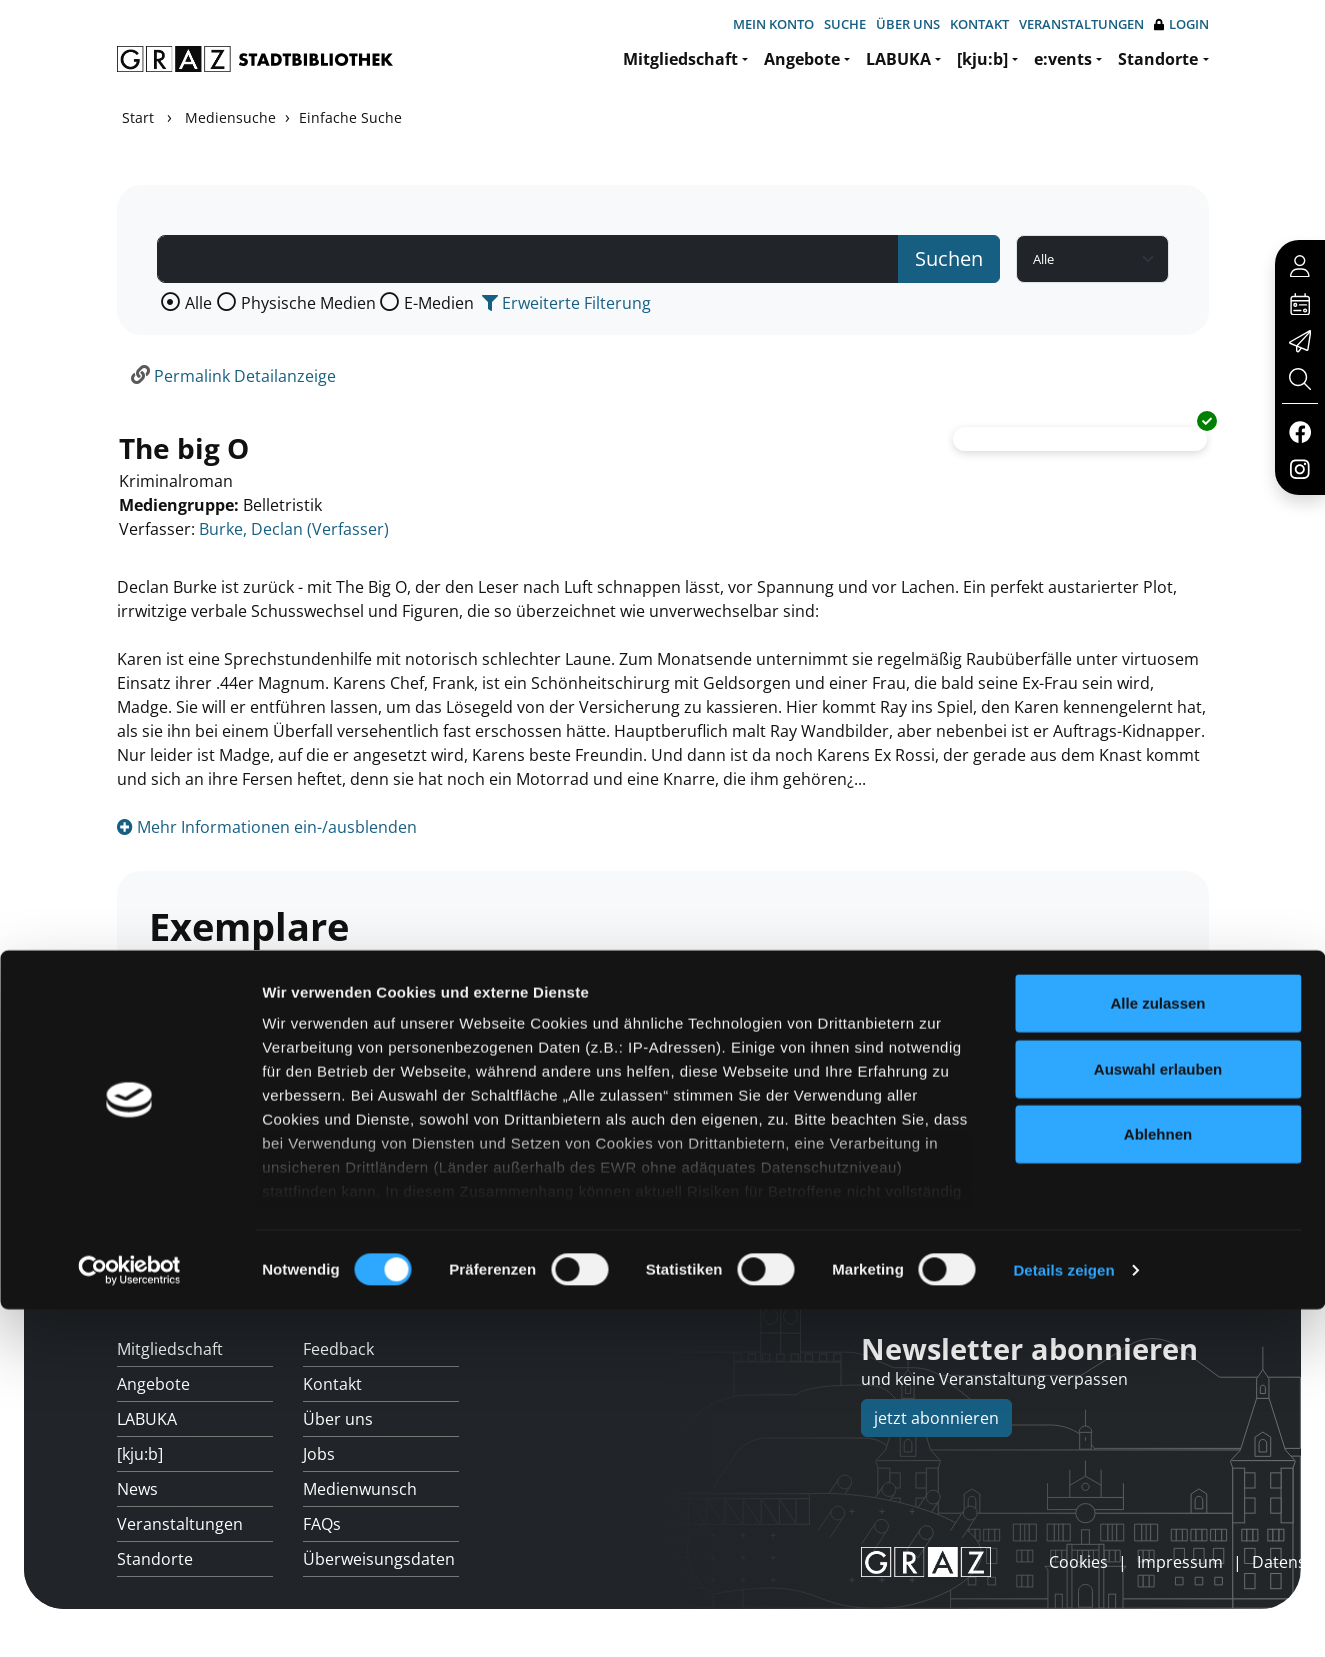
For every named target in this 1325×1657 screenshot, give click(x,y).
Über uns (908, 24)
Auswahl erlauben (1158, 1416)
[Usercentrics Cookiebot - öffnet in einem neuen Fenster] (129, 1618)
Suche (845, 24)
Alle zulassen (1157, 1351)
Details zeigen (1063, 1617)
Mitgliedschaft (680, 59)
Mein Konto (773, 24)
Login (1181, 24)
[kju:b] (982, 59)
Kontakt (979, 24)
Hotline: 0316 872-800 (1067, 1263)
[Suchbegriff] (528, 259)
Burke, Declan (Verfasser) (294, 529)
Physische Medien (308, 303)
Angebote (802, 59)
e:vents (1063, 59)
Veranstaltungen (1081, 24)
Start (138, 117)
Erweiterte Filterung (566, 303)
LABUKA (898, 59)
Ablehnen (1158, 1482)
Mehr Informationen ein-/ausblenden (267, 827)
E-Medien (439, 303)
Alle (198, 303)
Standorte (1158, 59)
